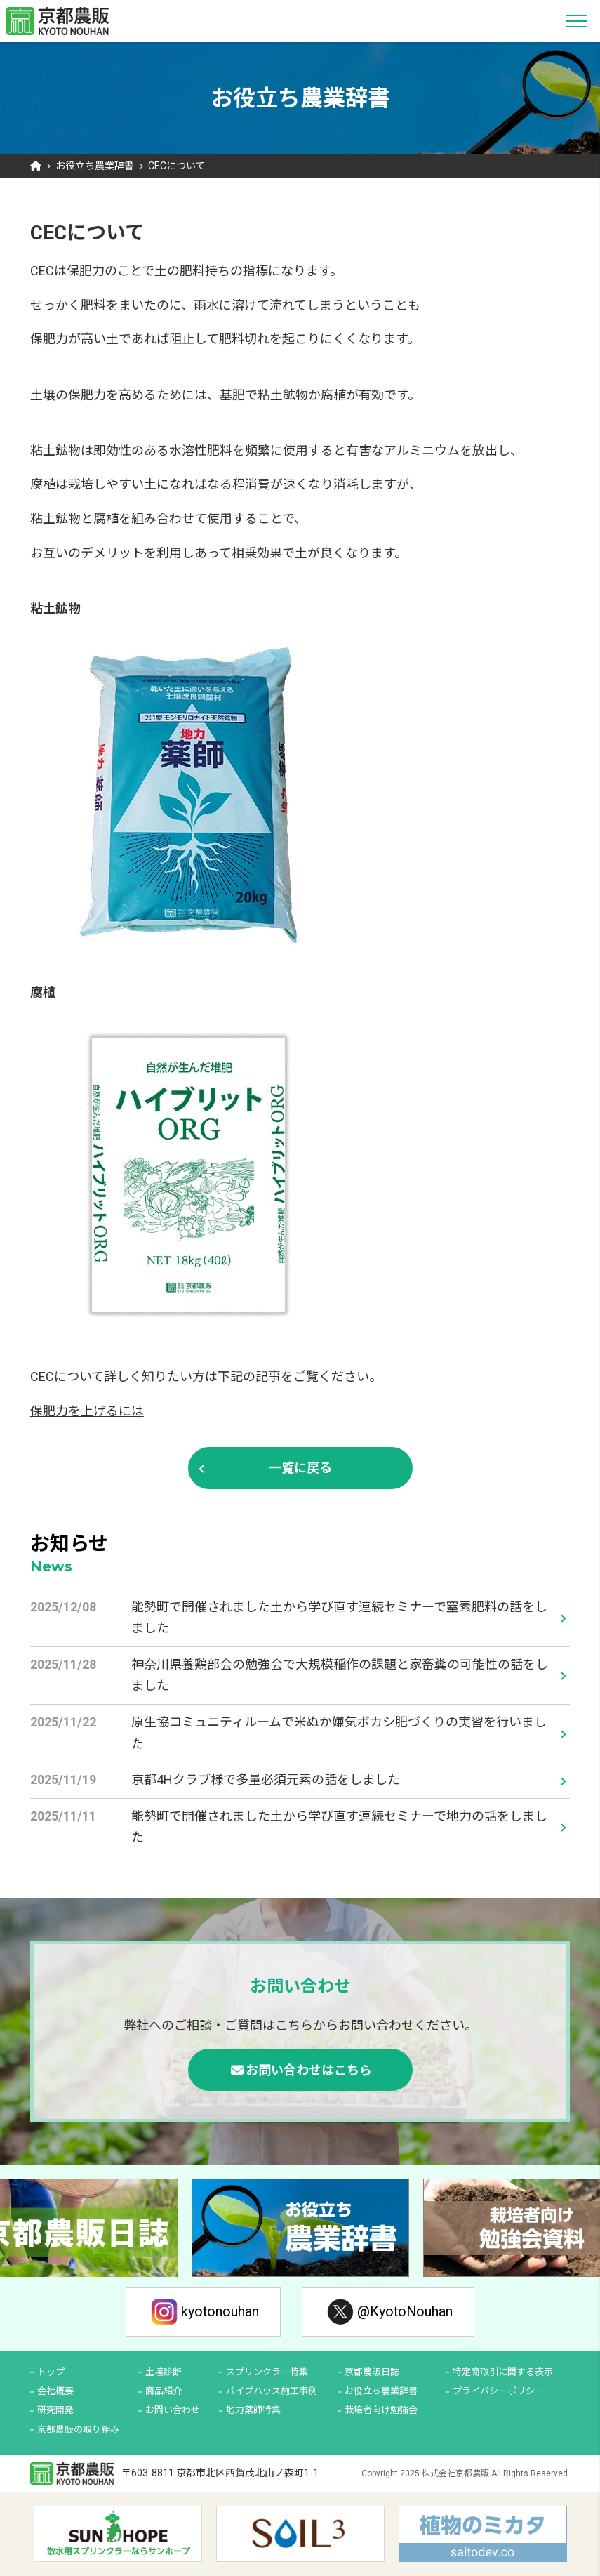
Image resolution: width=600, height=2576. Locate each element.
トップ (51, 2372)
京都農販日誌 (372, 2372)
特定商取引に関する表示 (503, 2372)
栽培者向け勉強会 (381, 2410)
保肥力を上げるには (87, 1410)
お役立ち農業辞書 (94, 165)
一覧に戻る (300, 1467)
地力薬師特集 (253, 2410)
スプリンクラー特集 (267, 2372)
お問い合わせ (172, 2410)
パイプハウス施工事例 (271, 2391)
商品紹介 (163, 2391)
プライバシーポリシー (498, 2391)
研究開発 (55, 2410)
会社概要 (55, 2391)
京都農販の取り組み (78, 2429)
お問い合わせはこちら (309, 2070)
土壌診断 (163, 2372)
